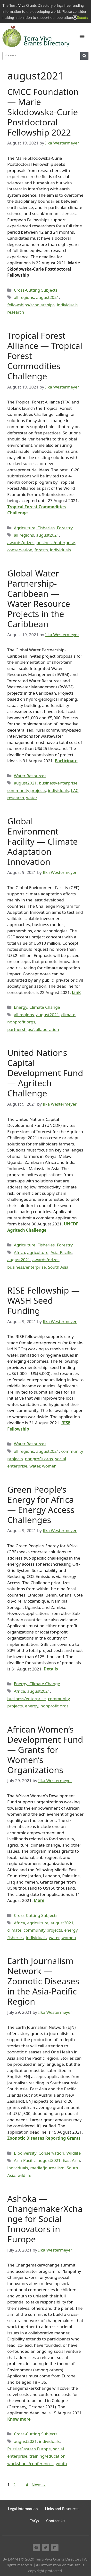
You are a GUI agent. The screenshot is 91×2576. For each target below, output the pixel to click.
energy (31, 1706)
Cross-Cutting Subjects (35, 290)
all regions (24, 297)
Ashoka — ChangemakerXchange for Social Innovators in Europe (45, 2219)
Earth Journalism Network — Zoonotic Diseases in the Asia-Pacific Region (43, 1981)
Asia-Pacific (61, 1252)
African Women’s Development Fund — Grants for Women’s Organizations (45, 1750)
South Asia (58, 1267)
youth (61, 2463)
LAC (74, 790)
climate (68, 1014)
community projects (26, 790)
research (15, 312)
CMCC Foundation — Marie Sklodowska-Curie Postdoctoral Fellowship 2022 (43, 112)
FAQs (34, 2520)
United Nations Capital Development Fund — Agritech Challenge (45, 1073)
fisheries (15, 1937)
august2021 (47, 297)
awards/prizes (20, 542)
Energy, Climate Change (37, 1007)
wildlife (24, 2175)
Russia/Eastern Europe (29, 2449)
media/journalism (47, 2168)
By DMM (10, 2559)
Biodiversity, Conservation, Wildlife (47, 2153)
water (31, 797)
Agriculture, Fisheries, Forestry (43, 528)
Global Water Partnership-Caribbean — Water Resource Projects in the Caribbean (38, 599)
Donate (82, 17)
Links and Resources (62, 2508)
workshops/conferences (30, 2463)
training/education (47, 2456)
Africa (19, 1252)
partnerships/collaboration (33, 1029)
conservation (19, 550)
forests (41, 550)
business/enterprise (56, 542)
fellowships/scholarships (31, 305)
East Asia (71, 2160)
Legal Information (23, 2508)
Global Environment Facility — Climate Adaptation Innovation (42, 841)
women (49, 1466)
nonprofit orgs (21, 1022)
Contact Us (55, 2520)
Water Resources (30, 775)
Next (39, 2485)
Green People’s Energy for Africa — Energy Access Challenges (40, 1504)
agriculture (37, 1252)
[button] (82, 36)
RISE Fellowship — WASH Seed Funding (43, 1300)
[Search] (84, 56)
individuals (67, 305)
